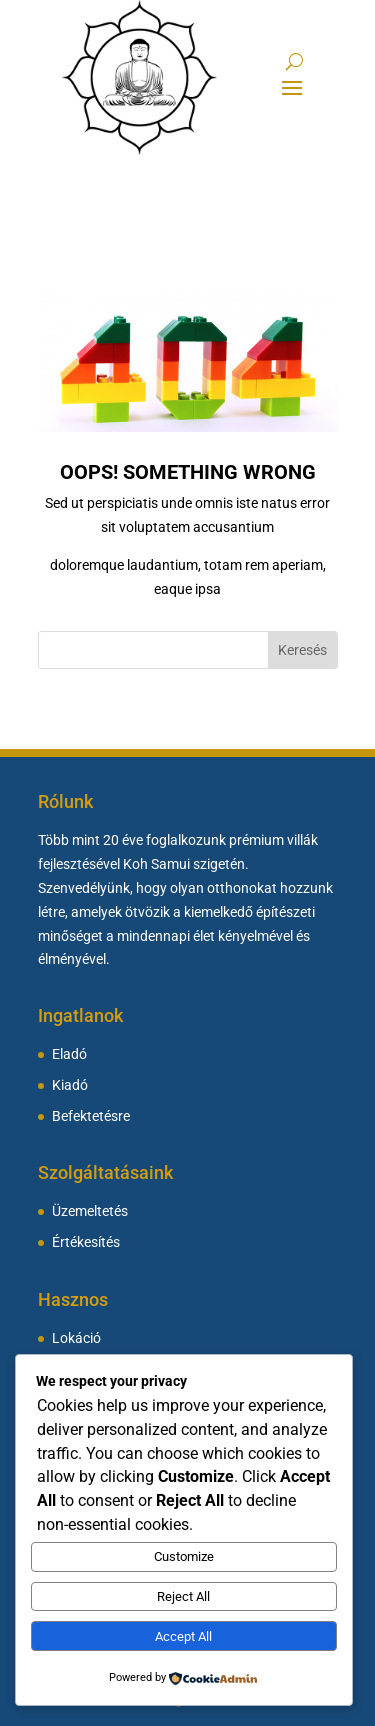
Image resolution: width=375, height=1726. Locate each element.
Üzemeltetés (90, 1211)
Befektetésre (91, 1116)
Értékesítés (86, 1242)
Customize (184, 1556)
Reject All (183, 1596)
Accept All (183, 1636)
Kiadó (70, 1085)
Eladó (69, 1054)
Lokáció (76, 1338)
